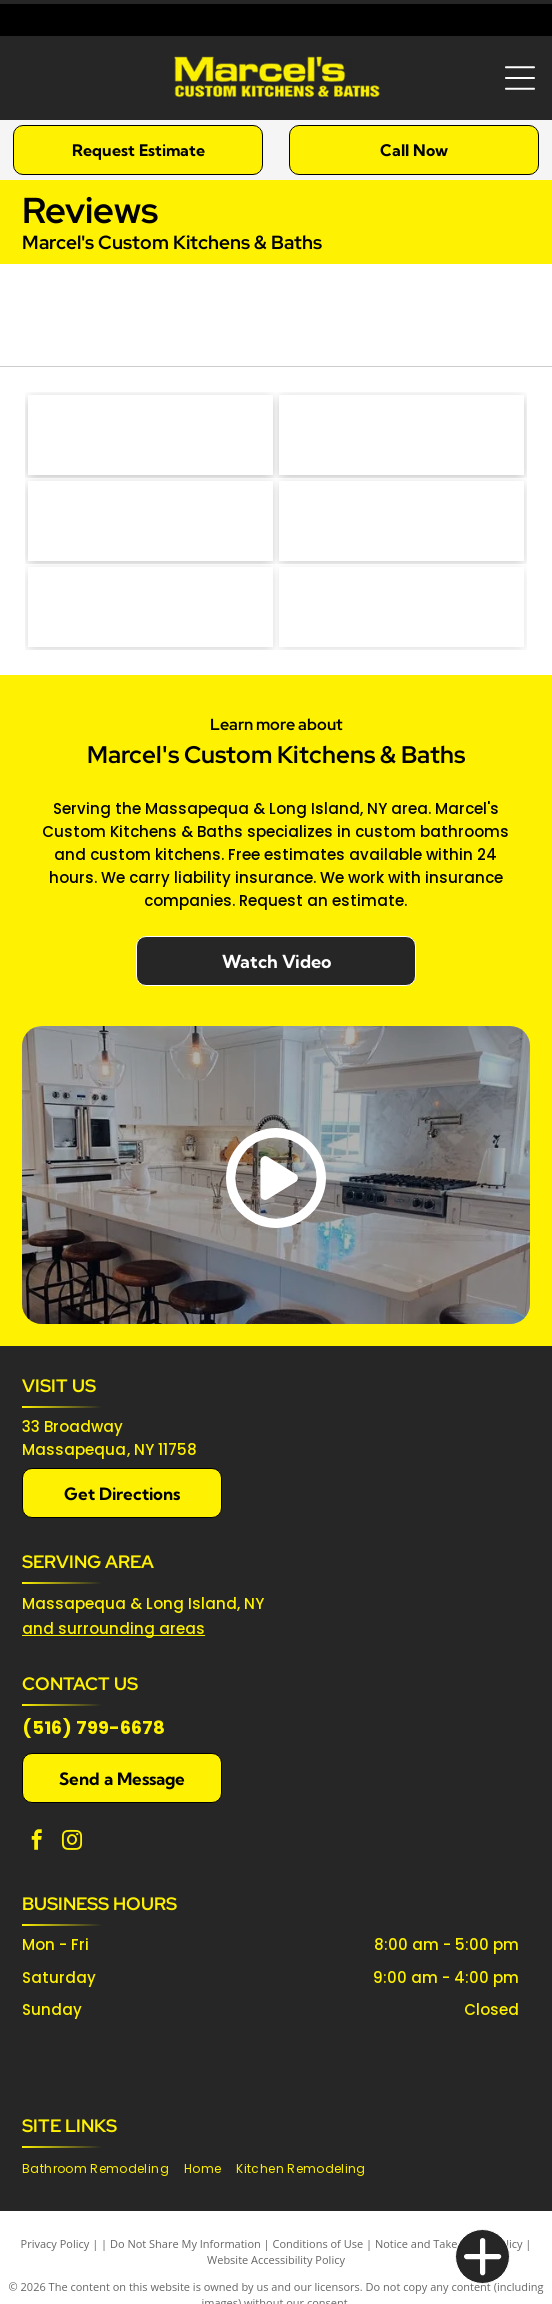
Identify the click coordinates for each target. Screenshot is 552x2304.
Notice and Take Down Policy (449, 2243)
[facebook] (37, 1842)
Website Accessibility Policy (276, 2259)
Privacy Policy (55, 2243)
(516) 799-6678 (93, 1727)
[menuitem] (103, 2169)
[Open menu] (520, 78)
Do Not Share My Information (185, 2243)
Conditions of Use (318, 2243)
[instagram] (72, 1842)
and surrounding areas (113, 1628)
